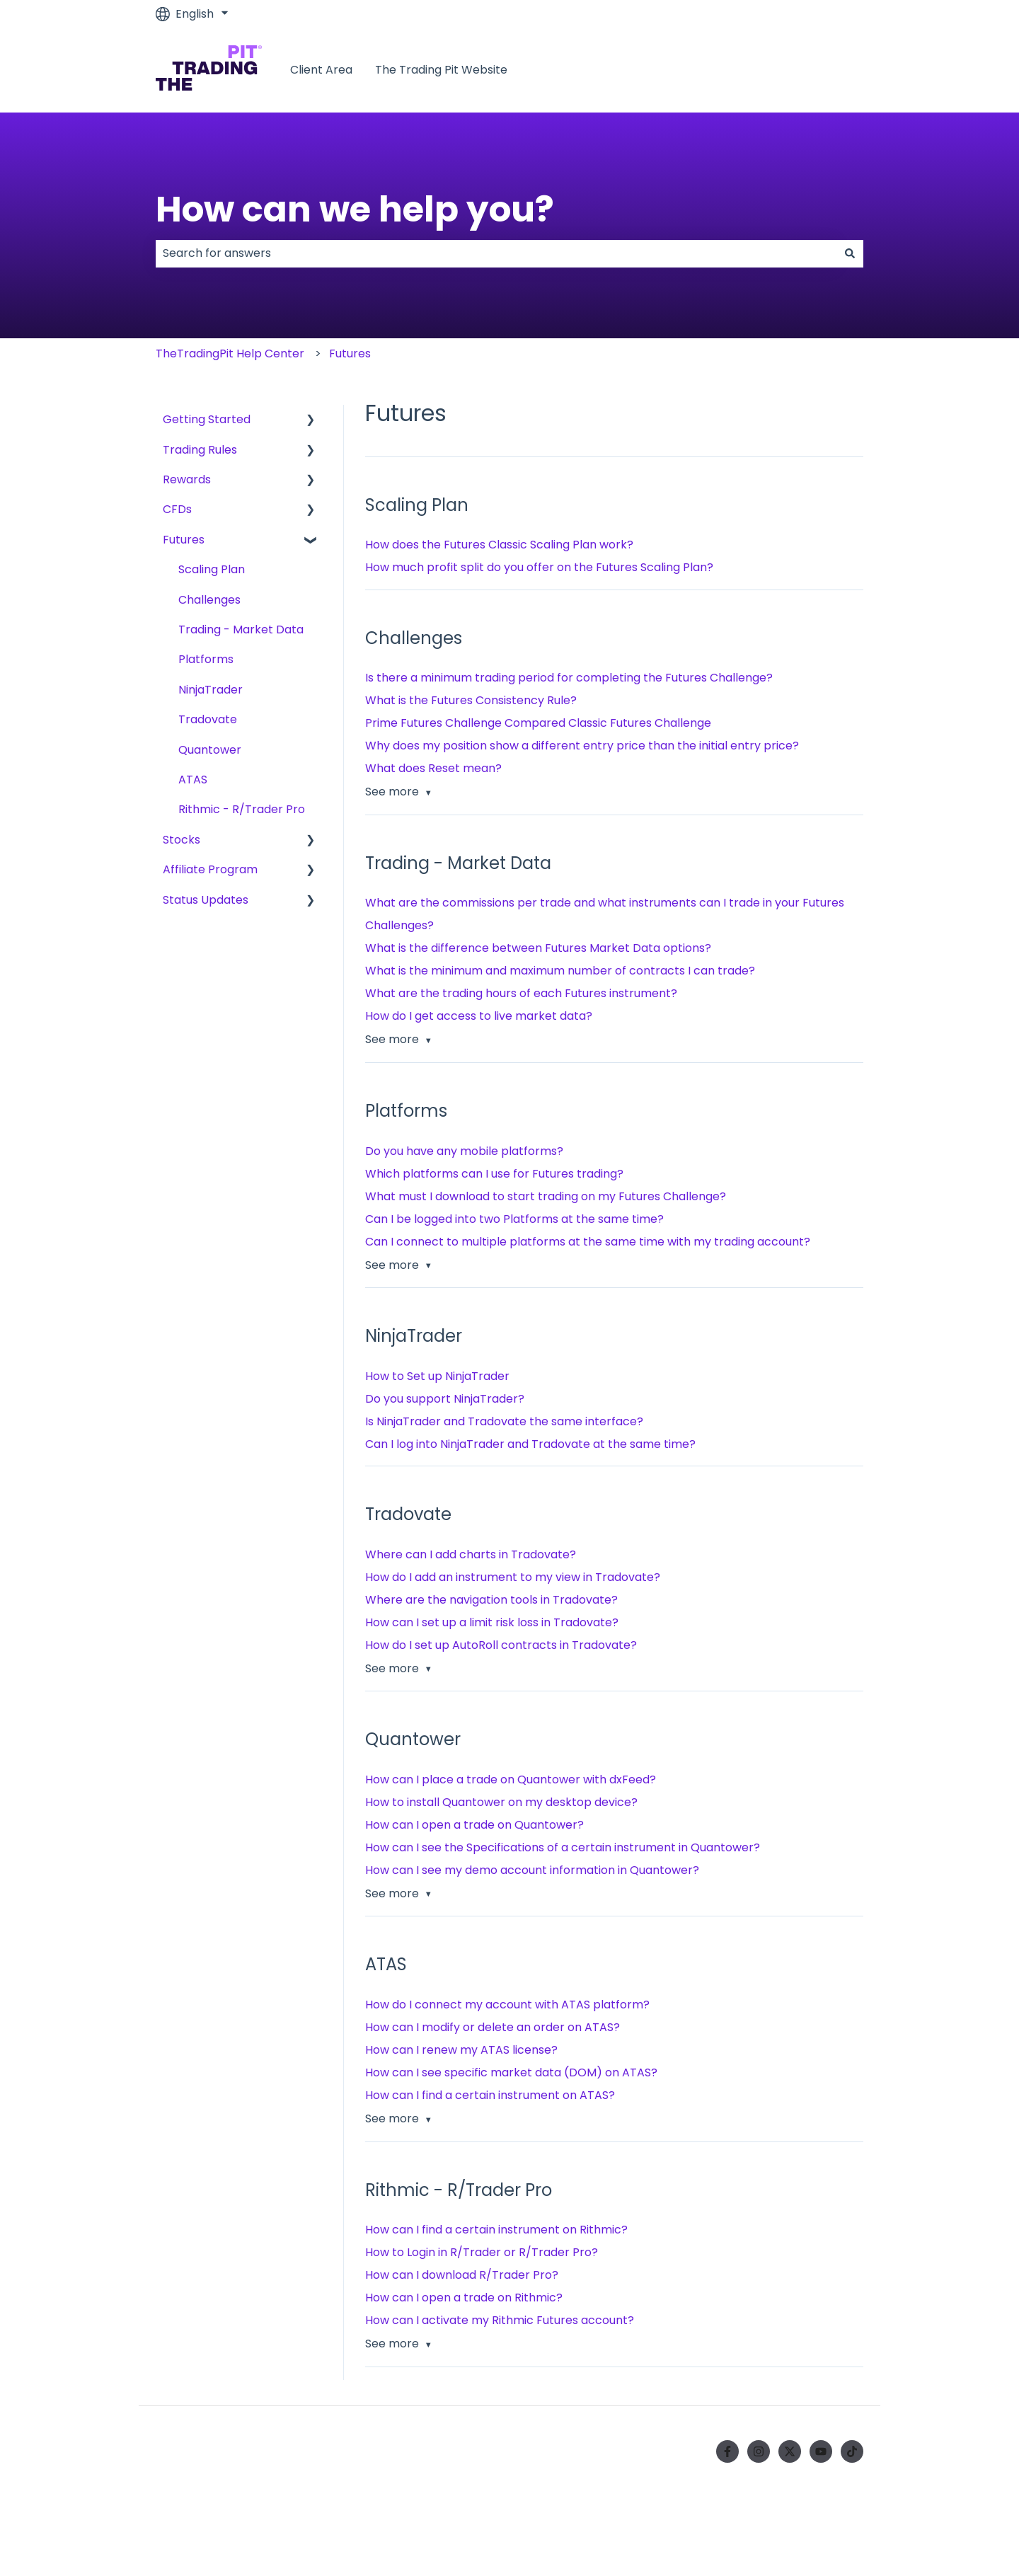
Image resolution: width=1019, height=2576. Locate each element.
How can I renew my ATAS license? (461, 2050)
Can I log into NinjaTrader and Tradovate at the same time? (530, 1444)
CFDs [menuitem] (177, 509)
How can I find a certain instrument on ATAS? (490, 2095)
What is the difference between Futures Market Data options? (538, 948)
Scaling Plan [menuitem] (211, 569)
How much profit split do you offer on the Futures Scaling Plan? (539, 567)
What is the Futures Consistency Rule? (471, 700)
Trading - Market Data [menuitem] (241, 629)
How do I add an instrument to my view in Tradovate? (512, 1577)
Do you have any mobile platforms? (464, 1151)
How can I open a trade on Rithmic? (464, 2297)
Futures (350, 353)
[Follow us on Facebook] (727, 2451)
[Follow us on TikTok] (852, 2451)
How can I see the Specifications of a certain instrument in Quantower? (562, 1847)
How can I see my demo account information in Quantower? (532, 1870)
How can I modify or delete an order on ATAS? (492, 2027)
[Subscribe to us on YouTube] (821, 2451)
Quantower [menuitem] (209, 750)
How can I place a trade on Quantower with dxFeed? (510, 1779)
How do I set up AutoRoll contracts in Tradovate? (501, 1645)
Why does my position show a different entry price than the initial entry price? (582, 745)
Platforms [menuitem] (206, 659)
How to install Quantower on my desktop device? (501, 1802)
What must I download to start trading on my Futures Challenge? (545, 1196)
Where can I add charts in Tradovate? (470, 1554)
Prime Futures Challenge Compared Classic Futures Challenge (538, 723)
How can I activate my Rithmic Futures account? (499, 2320)
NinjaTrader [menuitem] (210, 690)
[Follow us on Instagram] (758, 2451)
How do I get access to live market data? (478, 1016)
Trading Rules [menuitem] (200, 450)
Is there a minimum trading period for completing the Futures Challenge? (569, 677)
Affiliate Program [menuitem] (210, 869)
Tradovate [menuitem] (207, 719)
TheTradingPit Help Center (230, 353)
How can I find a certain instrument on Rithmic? (496, 2229)
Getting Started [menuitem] (207, 419)
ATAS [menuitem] (192, 779)
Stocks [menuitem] (181, 840)
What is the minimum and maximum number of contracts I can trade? (560, 970)
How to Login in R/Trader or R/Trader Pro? (481, 2252)
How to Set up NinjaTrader (437, 1376)
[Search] (849, 253)
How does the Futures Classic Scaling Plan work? (499, 544)
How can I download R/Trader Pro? (461, 2275)
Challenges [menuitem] (209, 600)
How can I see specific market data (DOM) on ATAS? (511, 2072)
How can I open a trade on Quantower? (474, 1825)
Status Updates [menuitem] (205, 900)
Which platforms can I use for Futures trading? (494, 1174)
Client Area (321, 70)
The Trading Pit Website (441, 70)
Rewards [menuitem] (187, 479)
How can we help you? (355, 209)
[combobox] (496, 253)
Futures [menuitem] (184, 539)
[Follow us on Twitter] (789, 2451)
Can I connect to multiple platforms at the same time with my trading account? (587, 1242)
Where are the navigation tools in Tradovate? (491, 1600)
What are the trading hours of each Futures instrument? (521, 993)
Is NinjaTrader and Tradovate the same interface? (504, 1421)
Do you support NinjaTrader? (444, 1399)
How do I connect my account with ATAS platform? (507, 2004)
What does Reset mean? (433, 768)
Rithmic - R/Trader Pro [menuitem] (241, 809)
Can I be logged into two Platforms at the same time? (514, 1219)
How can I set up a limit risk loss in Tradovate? (491, 1622)
